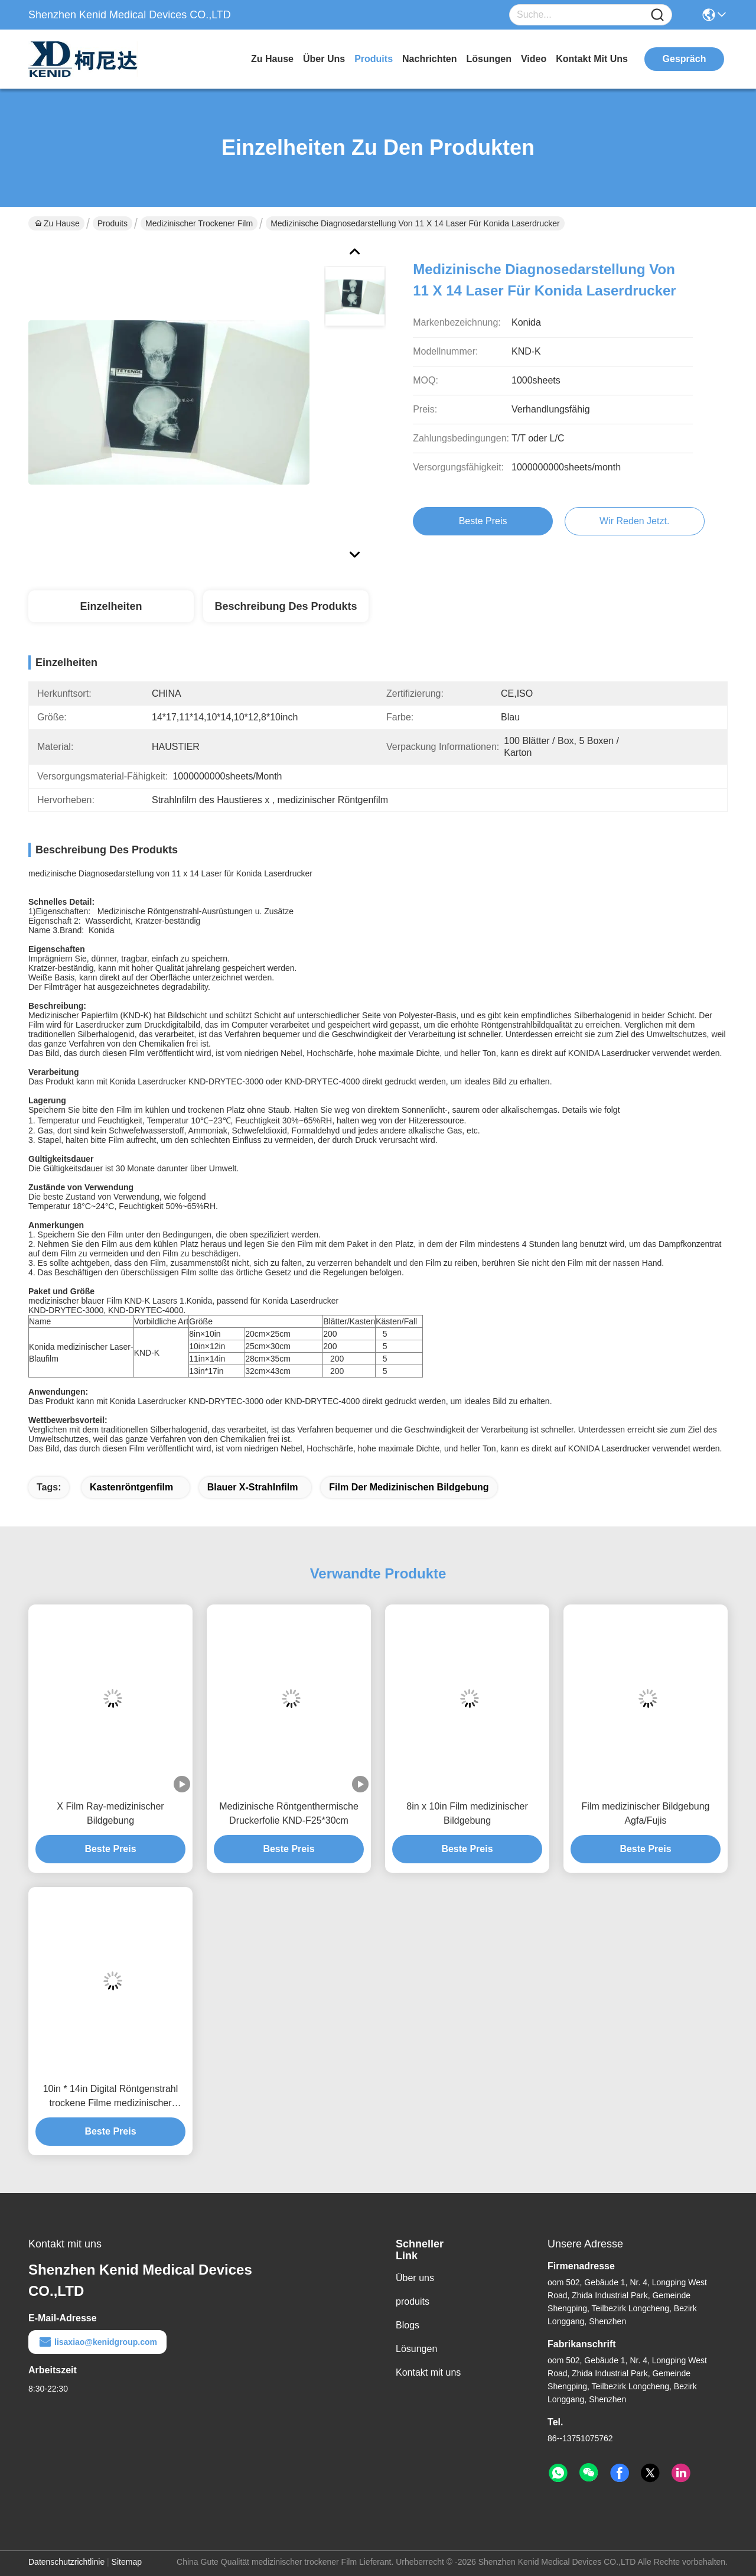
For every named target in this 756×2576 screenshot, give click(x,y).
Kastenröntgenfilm (133, 1487)
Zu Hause (272, 59)
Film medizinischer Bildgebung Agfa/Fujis (646, 1813)
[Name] (657, 15)
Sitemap (127, 2562)
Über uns (324, 59)
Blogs (407, 2325)
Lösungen (416, 2349)
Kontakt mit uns (428, 2372)
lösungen (489, 59)
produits (373, 59)
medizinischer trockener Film (199, 223)
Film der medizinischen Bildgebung (408, 1487)
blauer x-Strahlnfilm (252, 1487)
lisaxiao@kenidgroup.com (97, 2341)
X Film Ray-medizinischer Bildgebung (110, 1813)
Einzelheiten (111, 606)
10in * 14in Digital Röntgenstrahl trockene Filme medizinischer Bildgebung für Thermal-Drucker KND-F (110, 2097)
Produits (112, 223)
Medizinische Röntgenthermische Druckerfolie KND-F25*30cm (289, 1813)
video (533, 59)
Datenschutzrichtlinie (66, 2562)
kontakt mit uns (592, 59)
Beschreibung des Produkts (285, 606)
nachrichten (429, 59)
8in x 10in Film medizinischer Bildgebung (466, 1813)
